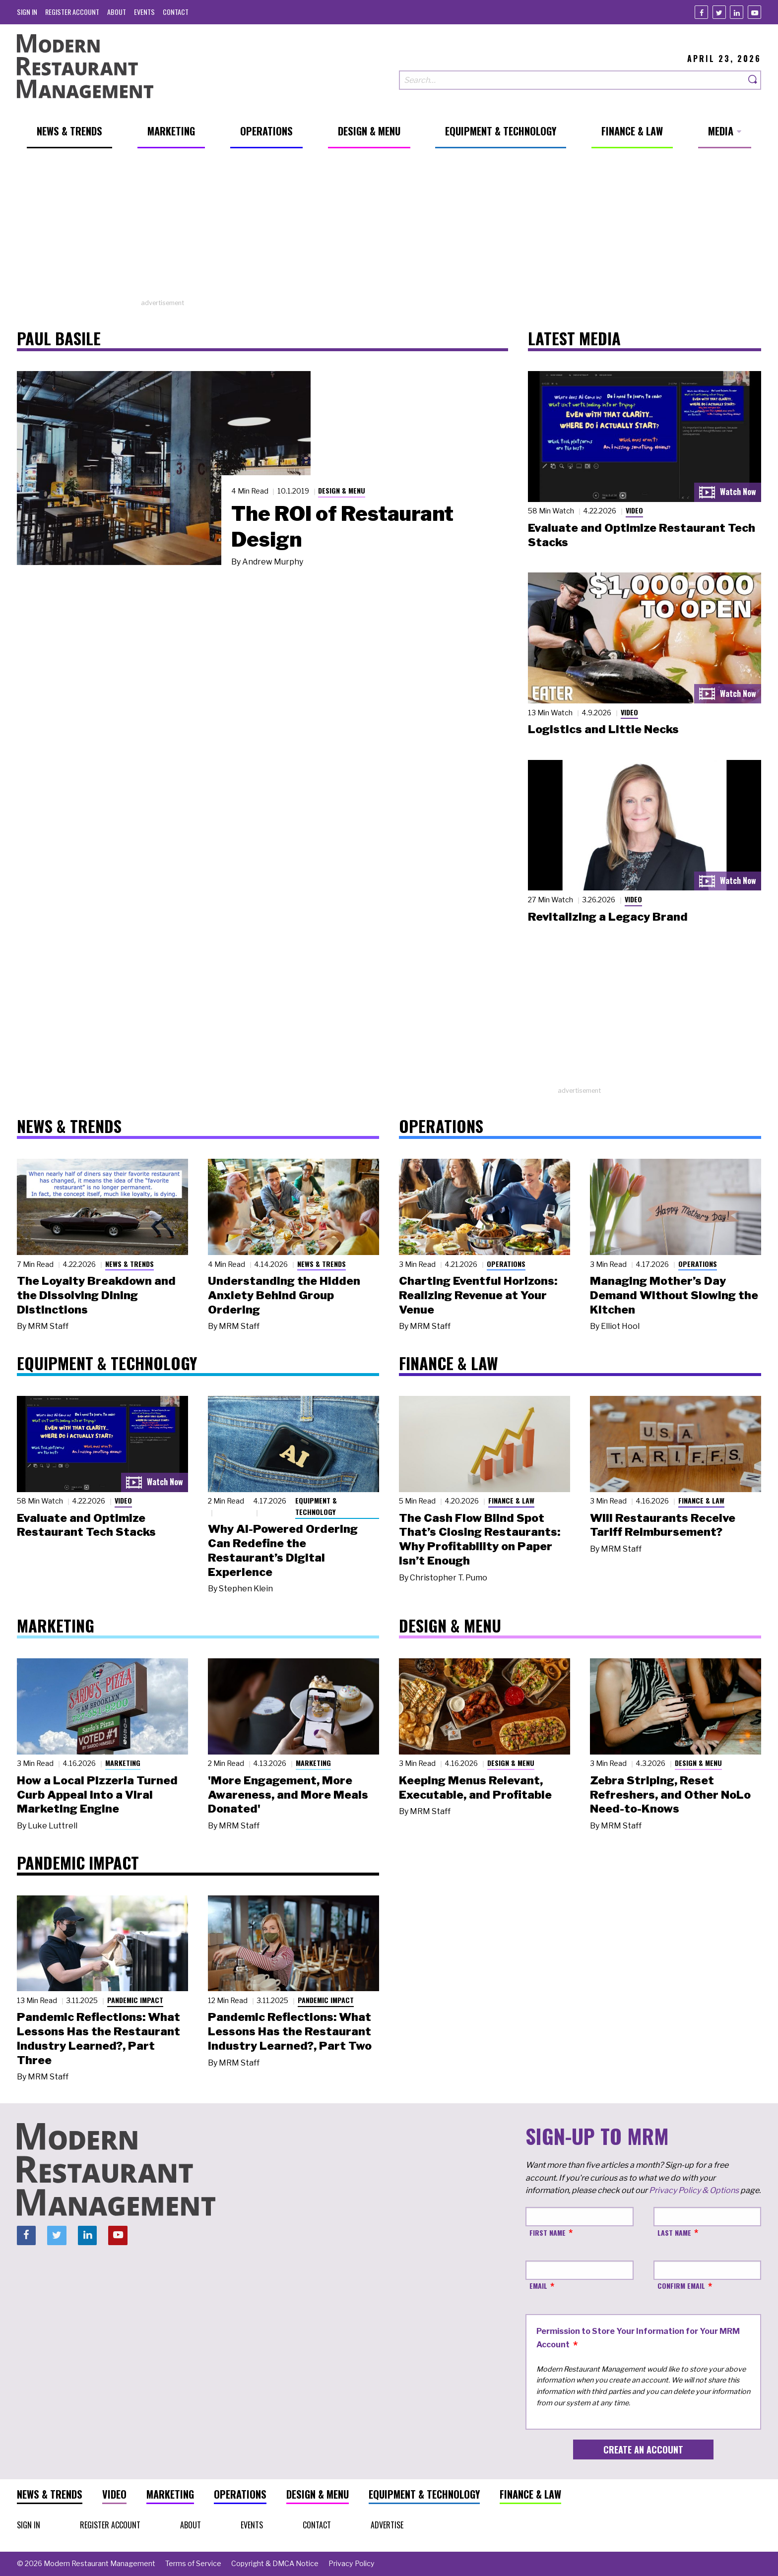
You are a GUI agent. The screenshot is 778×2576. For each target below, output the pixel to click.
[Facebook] (701, 12)
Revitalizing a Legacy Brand (608, 917)
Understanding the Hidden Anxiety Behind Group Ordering (284, 1295)
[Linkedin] (736, 12)
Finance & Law (511, 1500)
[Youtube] (754, 12)
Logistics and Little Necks (603, 729)
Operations (506, 1263)
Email (538, 2285)
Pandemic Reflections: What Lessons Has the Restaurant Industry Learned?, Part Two (290, 2031)
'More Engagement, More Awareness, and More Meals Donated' (288, 1794)
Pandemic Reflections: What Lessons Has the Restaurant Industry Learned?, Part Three (98, 2038)
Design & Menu (341, 490)
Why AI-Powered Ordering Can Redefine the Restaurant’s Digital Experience (283, 1550)
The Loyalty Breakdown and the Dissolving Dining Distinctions (96, 1295)
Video (634, 510)
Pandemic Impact (135, 2000)
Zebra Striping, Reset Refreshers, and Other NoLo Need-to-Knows (670, 1794)
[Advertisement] (389, 228)
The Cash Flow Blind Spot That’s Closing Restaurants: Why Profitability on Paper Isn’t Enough (479, 1539)
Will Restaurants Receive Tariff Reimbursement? (662, 1525)
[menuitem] (27, 11)
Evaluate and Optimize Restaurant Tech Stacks (86, 1525)
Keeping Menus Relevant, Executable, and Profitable (475, 1787)
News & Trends (129, 1263)
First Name (547, 2232)
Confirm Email (681, 2285)
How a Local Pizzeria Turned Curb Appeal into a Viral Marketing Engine (97, 1794)
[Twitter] (719, 12)
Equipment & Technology (316, 1506)
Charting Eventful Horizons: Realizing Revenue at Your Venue (478, 1295)
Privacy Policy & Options (694, 2190)
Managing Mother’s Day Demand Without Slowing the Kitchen (674, 1295)
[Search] (753, 80)
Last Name (674, 2232)
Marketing (122, 1763)
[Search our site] (572, 80)
